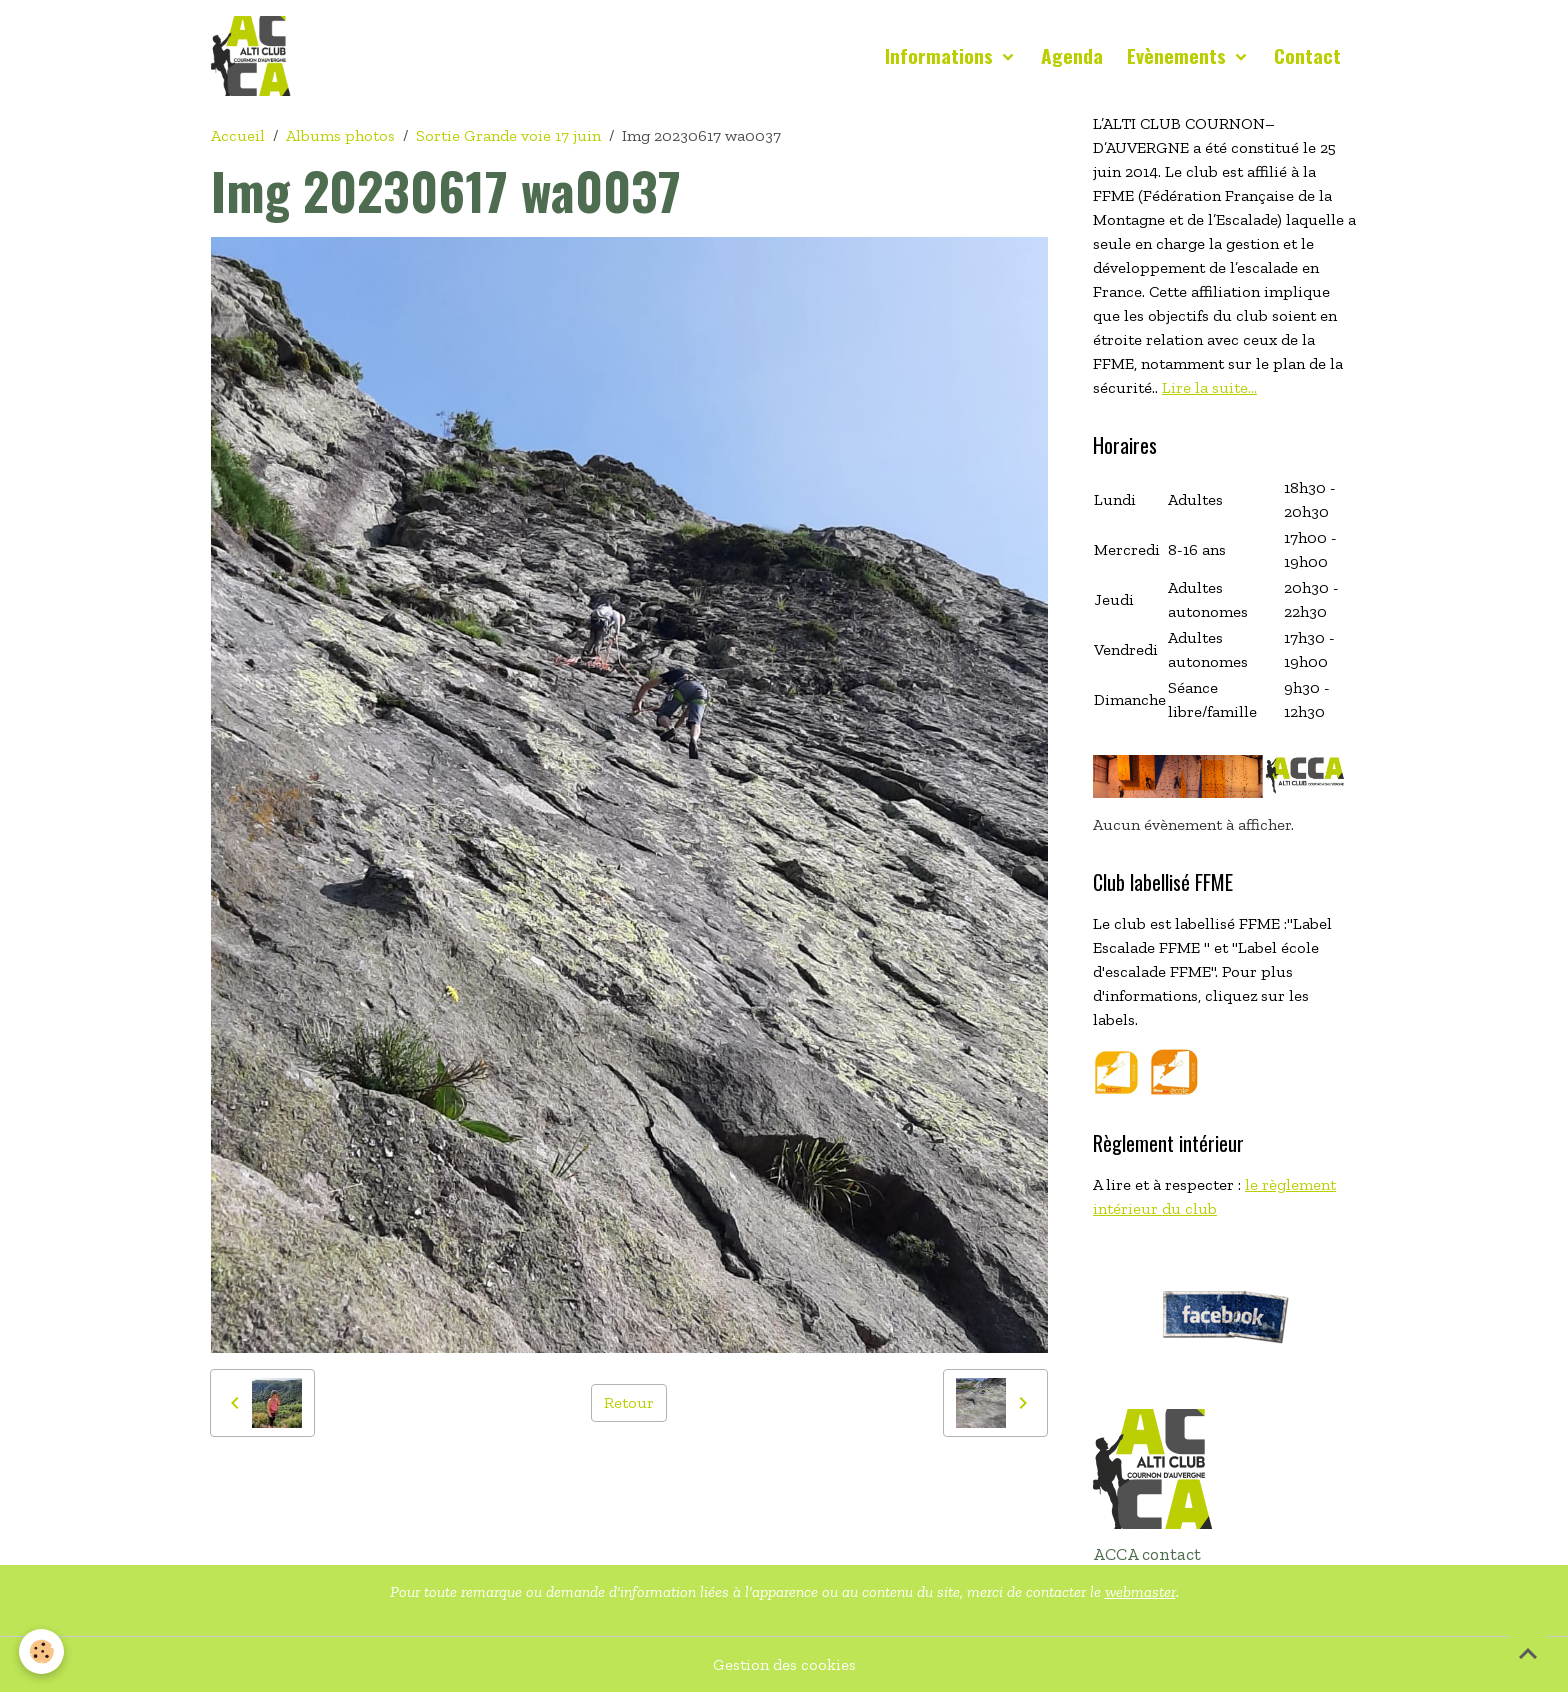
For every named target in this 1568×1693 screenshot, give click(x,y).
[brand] (255, 56)
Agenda (1072, 55)
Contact (1307, 55)
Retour (629, 1402)
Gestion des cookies (784, 1664)
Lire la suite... (1209, 387)
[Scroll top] (1528, 1653)
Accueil (238, 135)
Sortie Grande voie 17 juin (508, 135)
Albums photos (340, 135)
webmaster (1140, 1591)
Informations (941, 55)
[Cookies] (42, 1651)
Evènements (1179, 55)
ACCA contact (1147, 1554)
